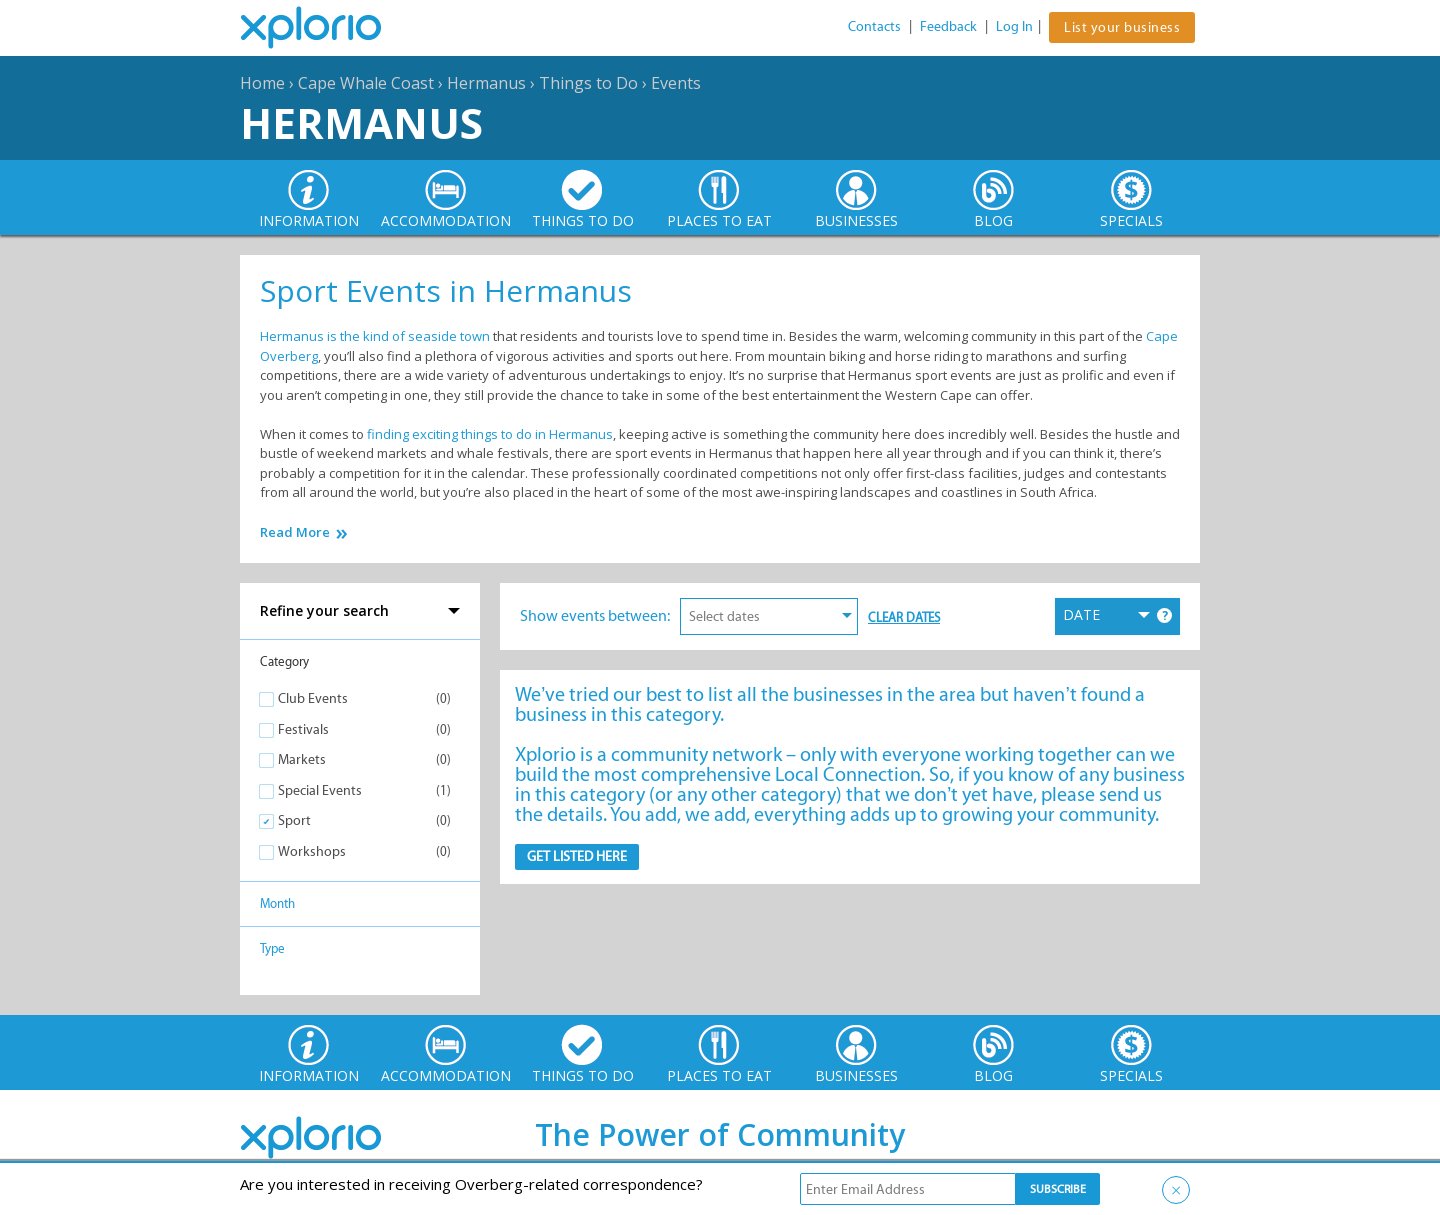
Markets (302, 759)
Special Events (320, 790)
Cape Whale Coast (366, 83)
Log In (1014, 26)
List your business (1122, 27)
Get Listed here (577, 856)
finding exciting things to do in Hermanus (490, 434)
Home (262, 83)
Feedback (948, 26)
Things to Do (588, 83)
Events (676, 83)
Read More (295, 532)
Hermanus (486, 83)
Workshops (312, 851)
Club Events (313, 698)
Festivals (303, 729)
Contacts (874, 26)
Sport (294, 820)
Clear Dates (904, 617)
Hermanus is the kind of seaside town (375, 336)
